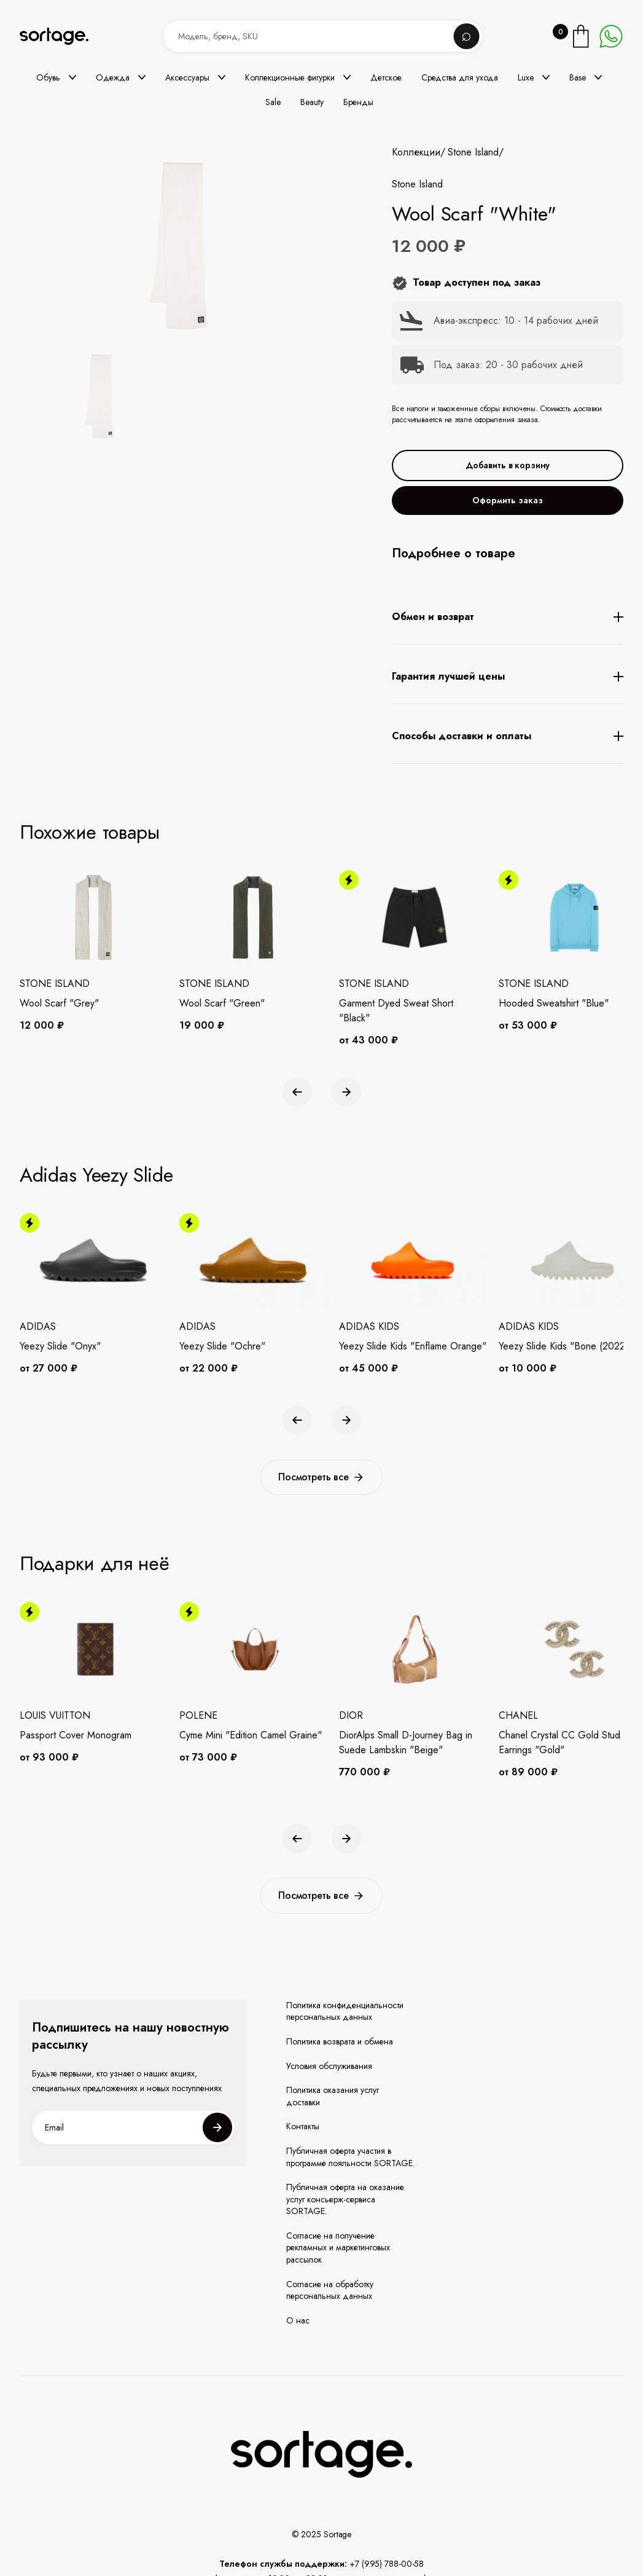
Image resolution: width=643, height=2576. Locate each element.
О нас (298, 2321)
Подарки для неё (95, 1563)
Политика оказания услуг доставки (332, 2096)
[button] (56, 77)
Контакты (302, 2126)
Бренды (358, 102)
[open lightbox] (100, 398)
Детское (386, 77)
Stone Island (473, 152)
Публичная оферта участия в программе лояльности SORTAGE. (350, 2157)
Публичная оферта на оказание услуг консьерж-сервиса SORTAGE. (345, 2199)
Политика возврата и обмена (339, 2042)
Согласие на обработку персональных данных (329, 2291)
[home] (63, 36)
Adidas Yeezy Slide (96, 1175)
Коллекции (416, 152)
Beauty (312, 102)
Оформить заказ (507, 500)
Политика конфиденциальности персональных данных (344, 2012)
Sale (273, 102)
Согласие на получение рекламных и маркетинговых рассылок (338, 2248)
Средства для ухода (459, 77)
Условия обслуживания (329, 2066)
